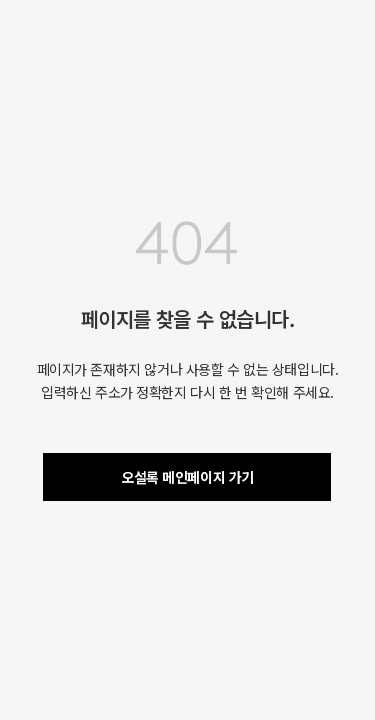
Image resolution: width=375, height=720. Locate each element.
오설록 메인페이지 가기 (187, 477)
